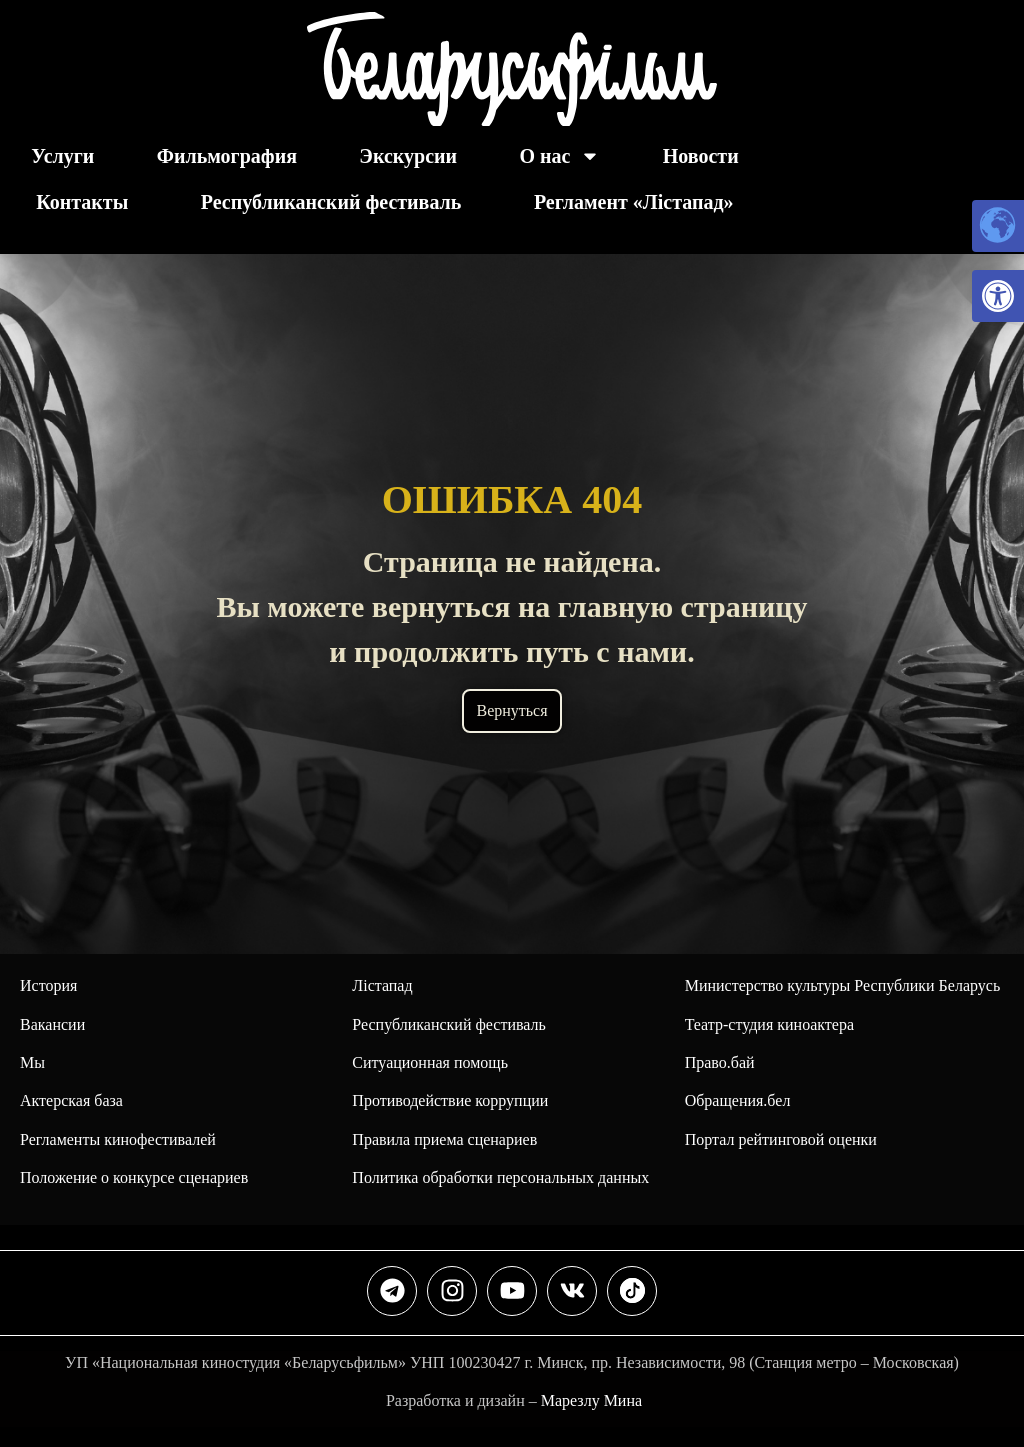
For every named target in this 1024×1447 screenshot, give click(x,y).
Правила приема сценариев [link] (444, 1139)
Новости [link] (701, 156)
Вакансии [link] (52, 1024)
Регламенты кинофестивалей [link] (118, 1139)
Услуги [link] (62, 156)
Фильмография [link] (227, 156)
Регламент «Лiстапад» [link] (634, 202)
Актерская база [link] (71, 1100)
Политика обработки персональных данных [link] (500, 1177)
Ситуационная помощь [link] (430, 1062)
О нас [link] (559, 156)
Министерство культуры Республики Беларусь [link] (843, 985)
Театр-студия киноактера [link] (769, 1024)
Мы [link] (32, 1062)
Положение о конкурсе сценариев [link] (134, 1177)
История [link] (48, 985)
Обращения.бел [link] (738, 1100)
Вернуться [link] (511, 710)
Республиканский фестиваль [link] (331, 202)
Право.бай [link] (720, 1062)
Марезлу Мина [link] (591, 1400)
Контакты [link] (82, 202)
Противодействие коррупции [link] (450, 1100)
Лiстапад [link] (382, 985)
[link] (998, 296)
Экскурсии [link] (408, 156)
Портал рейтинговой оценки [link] (781, 1139)
